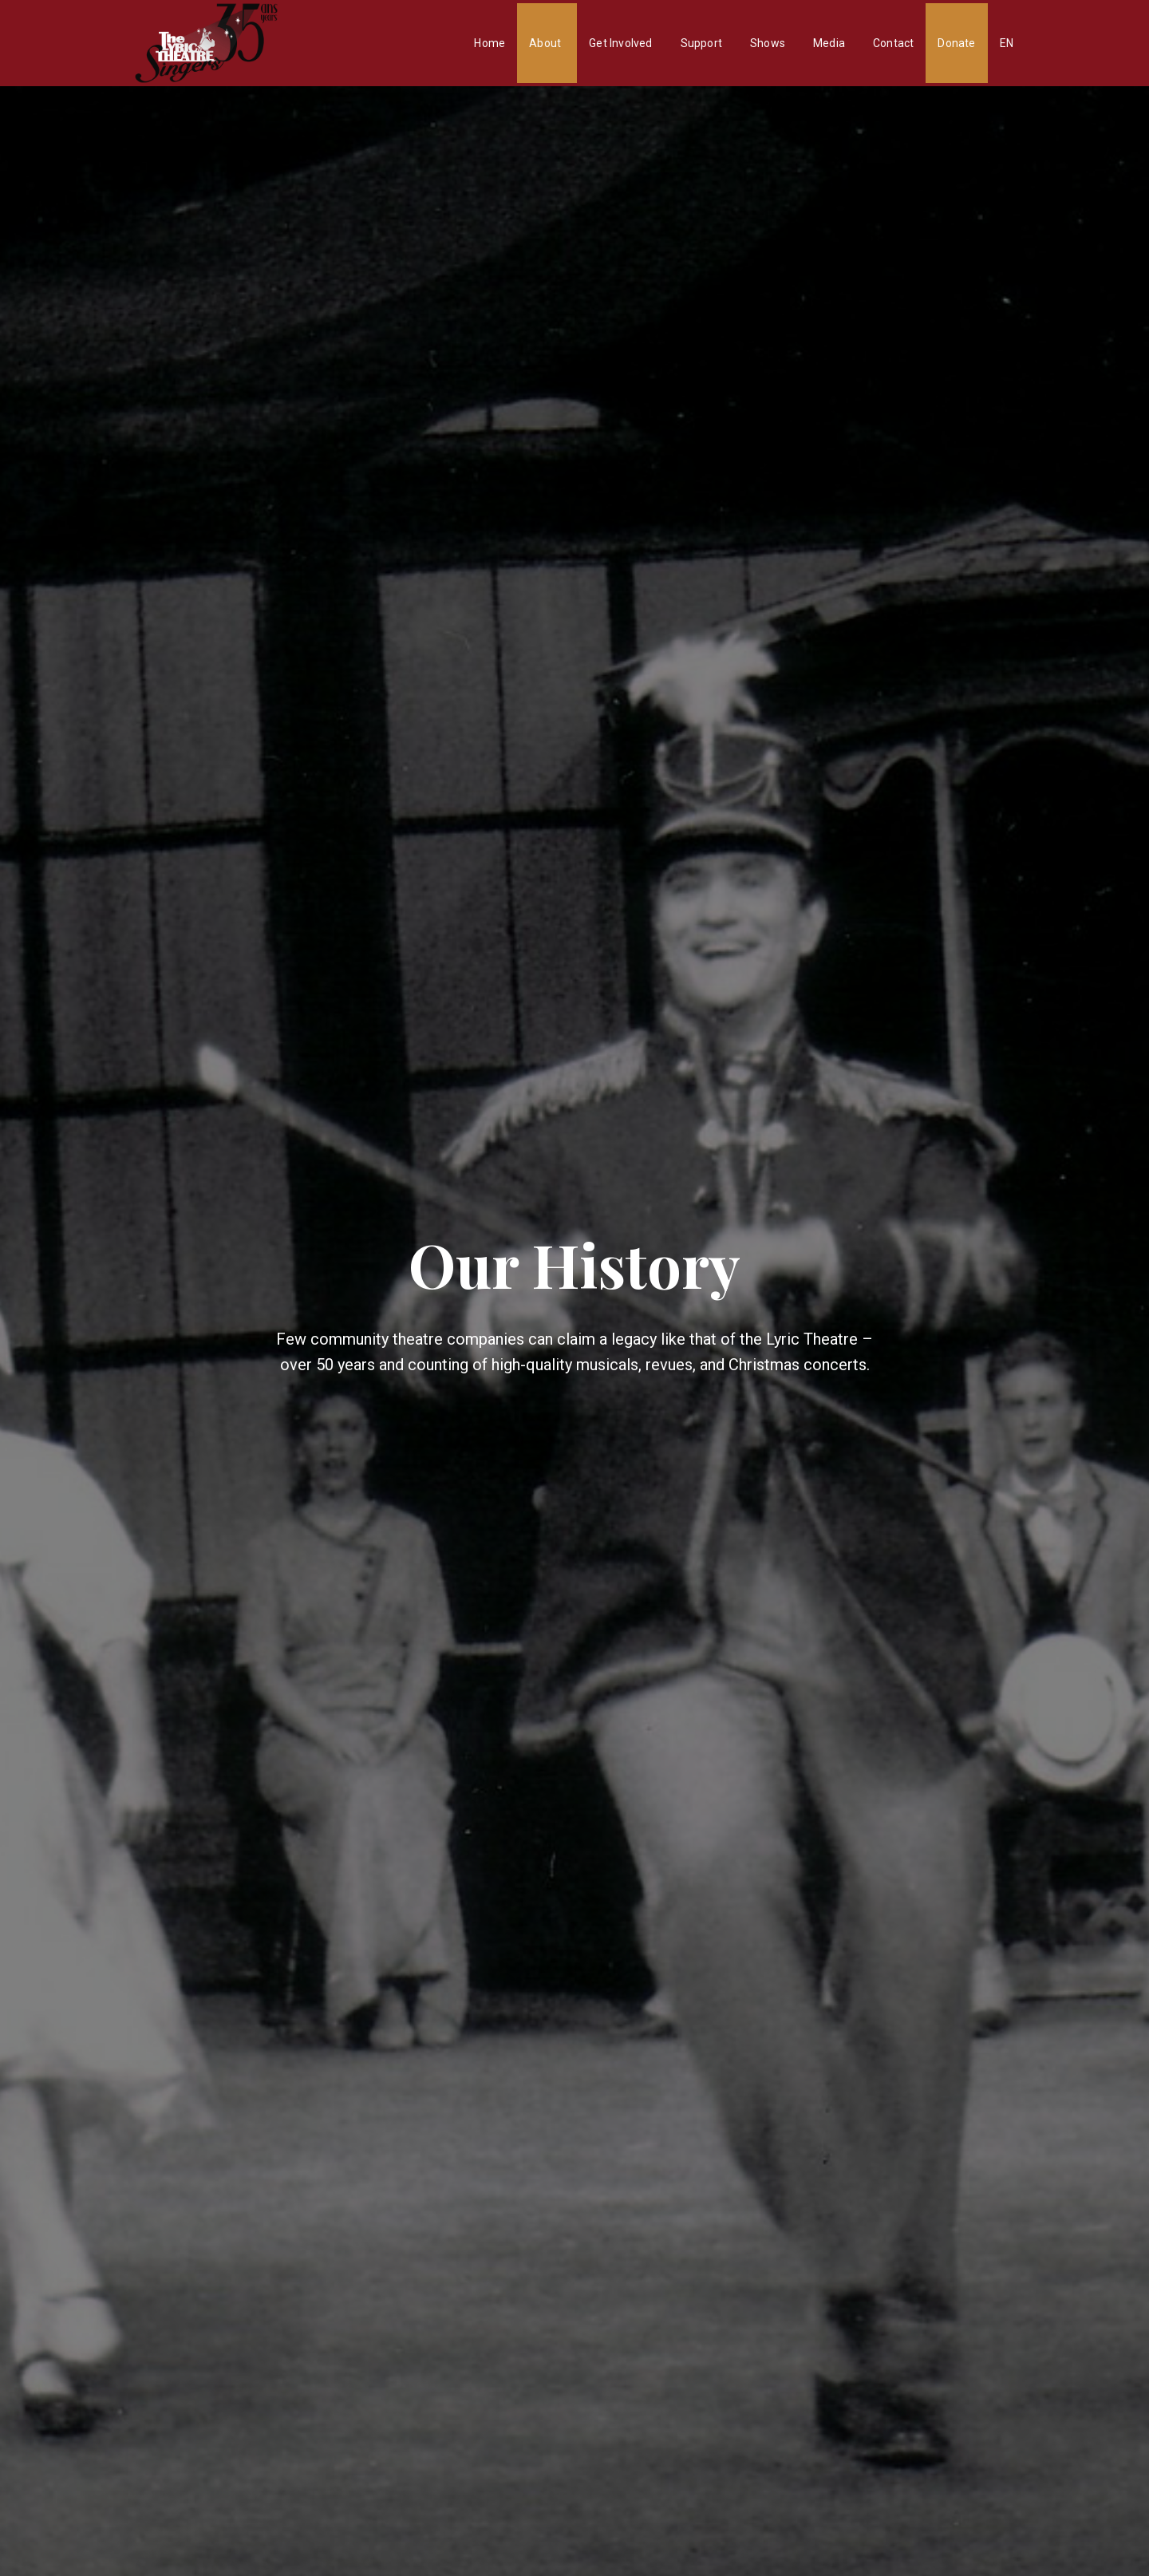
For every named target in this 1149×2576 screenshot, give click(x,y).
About (545, 43)
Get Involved (620, 43)
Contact (893, 43)
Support (701, 43)
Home (489, 43)
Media (829, 43)
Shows (767, 43)
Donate (956, 43)
